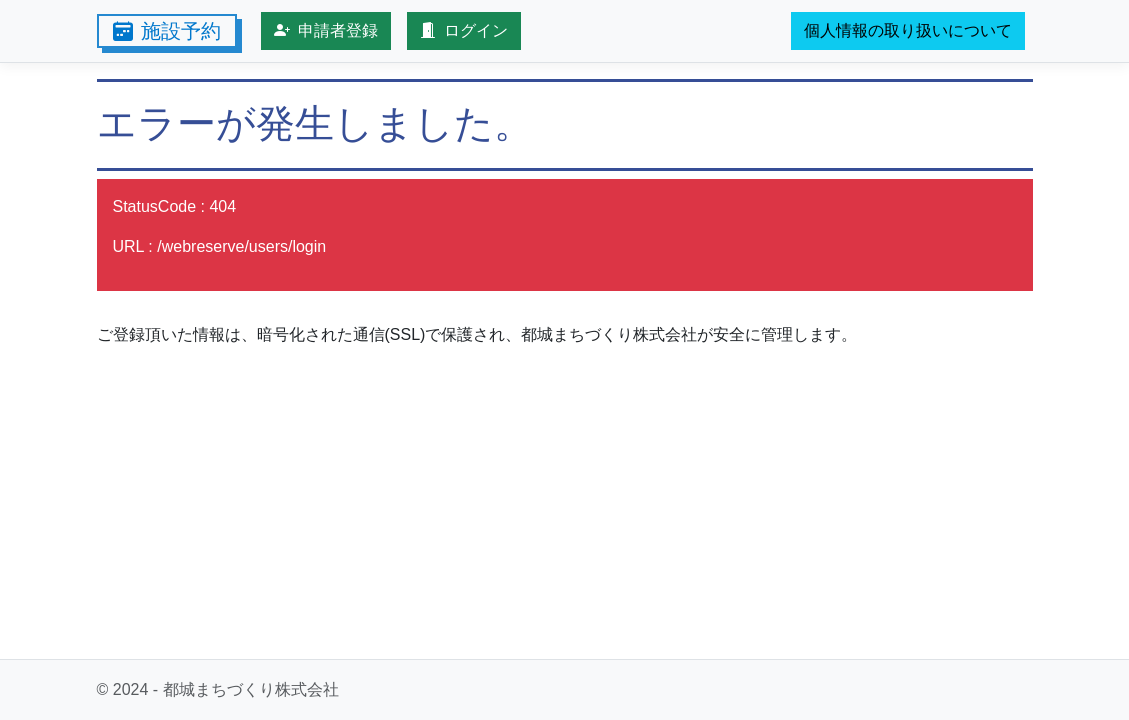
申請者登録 (326, 30)
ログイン (464, 30)
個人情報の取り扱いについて (908, 30)
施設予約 (167, 31)
